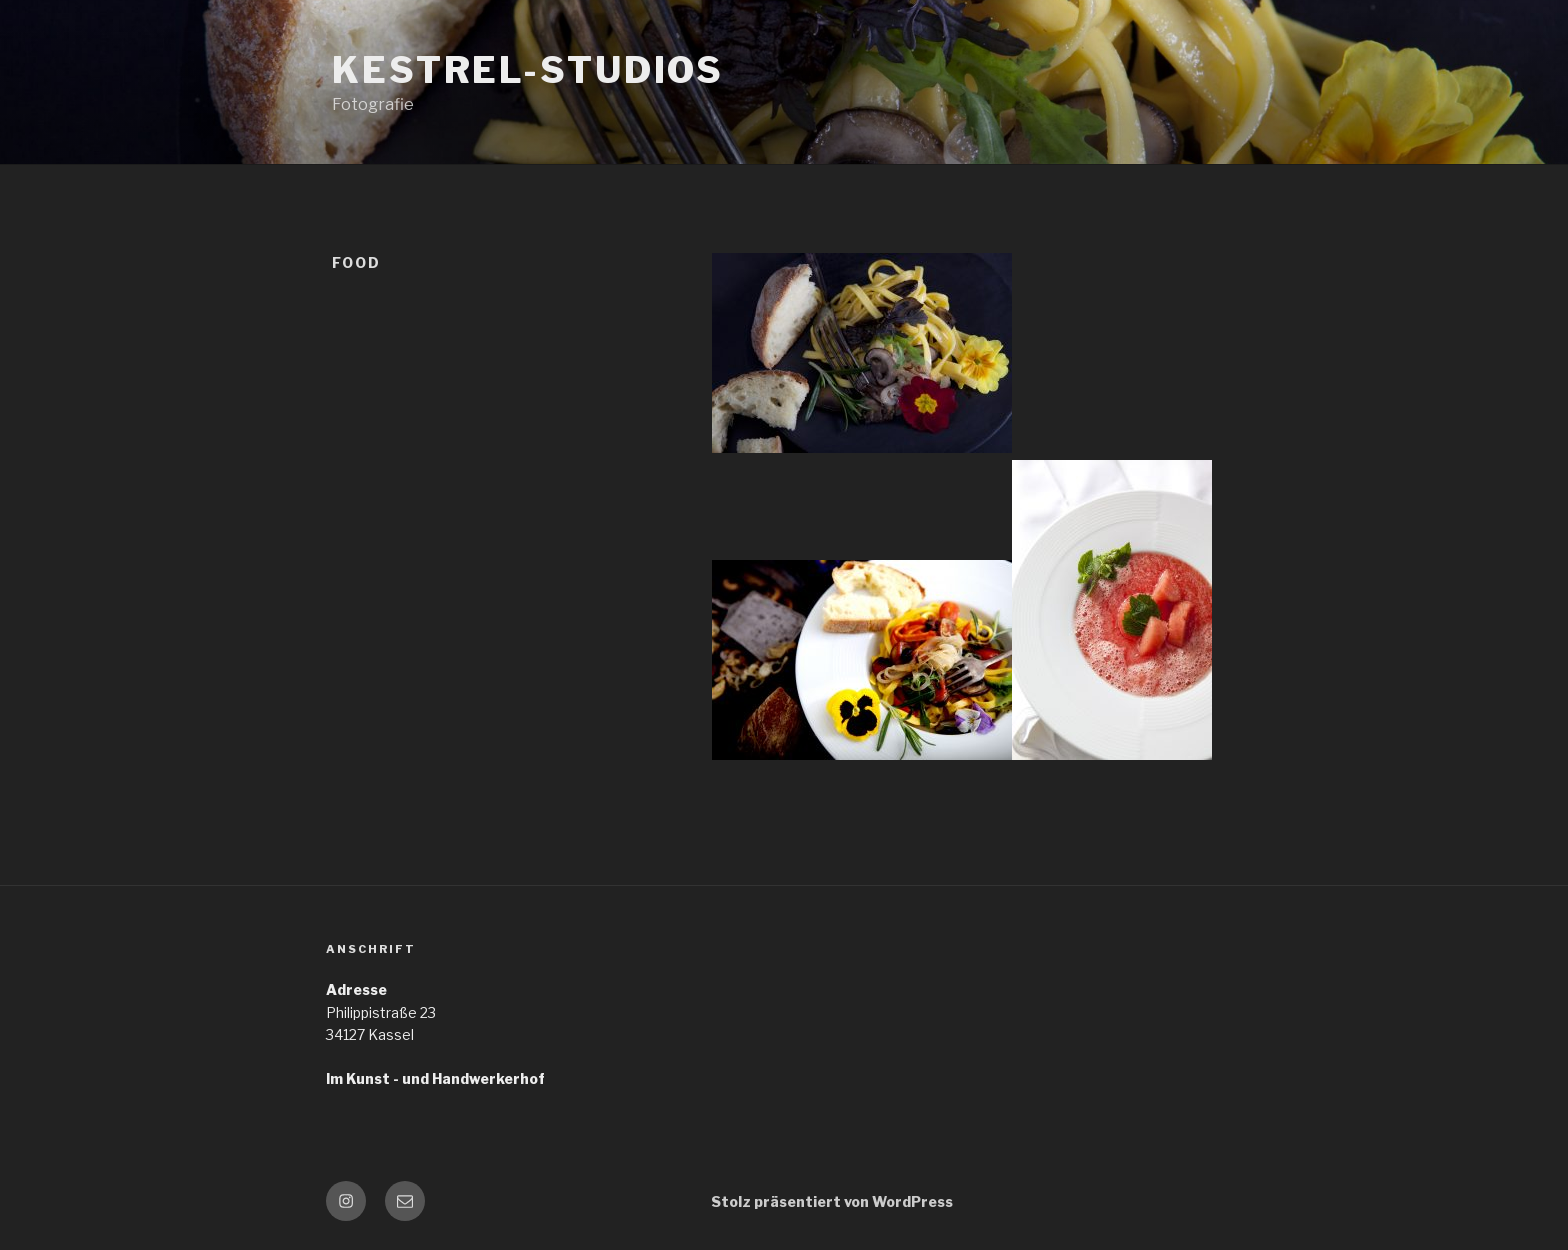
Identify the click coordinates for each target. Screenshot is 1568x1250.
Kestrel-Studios (528, 70)
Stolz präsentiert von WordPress (832, 1201)
